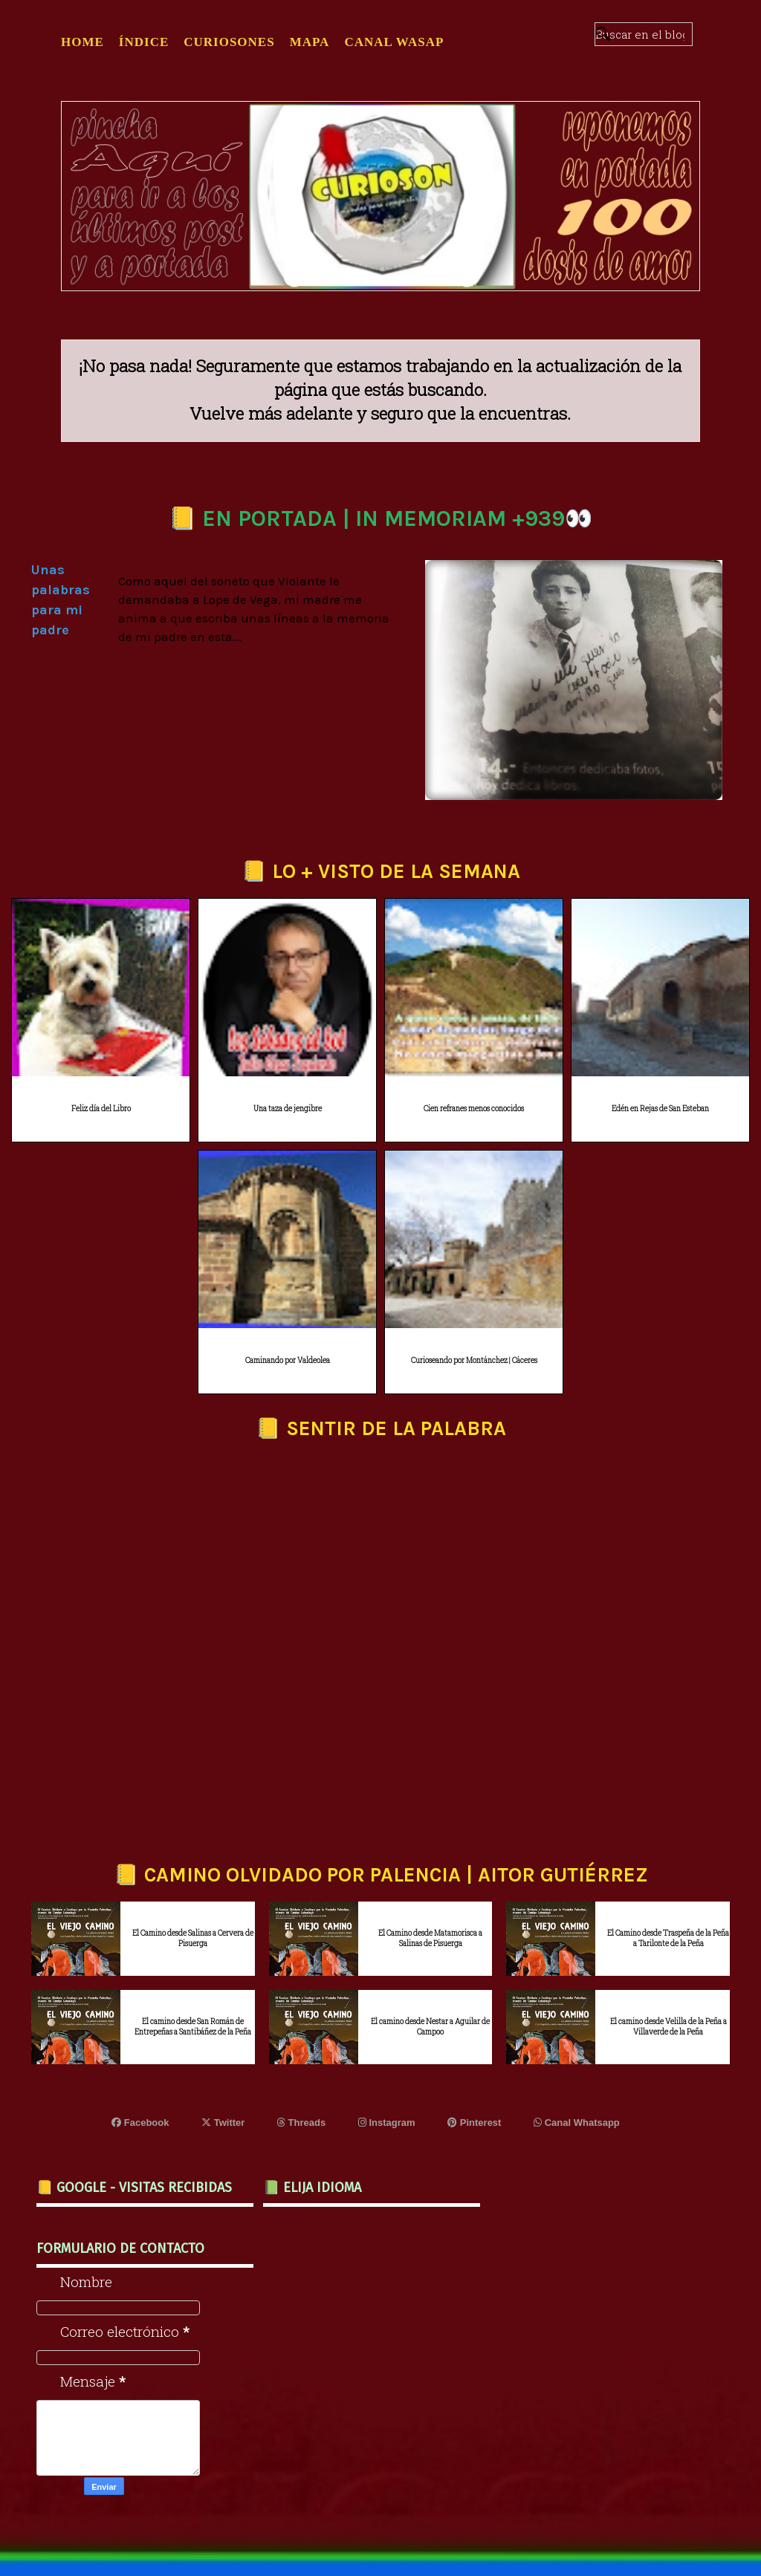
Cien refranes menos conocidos (474, 1108)
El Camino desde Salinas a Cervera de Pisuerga (192, 1938)
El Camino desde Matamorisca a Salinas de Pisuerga (430, 1938)
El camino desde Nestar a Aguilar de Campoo (430, 2027)
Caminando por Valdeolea (287, 1360)
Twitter (223, 2122)
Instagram (386, 2122)
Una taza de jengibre (287, 1108)
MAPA (310, 42)
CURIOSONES (229, 42)
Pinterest (474, 2122)
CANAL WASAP (394, 42)
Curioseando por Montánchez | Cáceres (474, 1360)
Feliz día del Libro (101, 1108)
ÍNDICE (144, 42)
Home (82, 42)
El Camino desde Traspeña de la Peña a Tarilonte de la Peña (668, 1938)
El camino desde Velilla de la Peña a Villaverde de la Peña (668, 2027)
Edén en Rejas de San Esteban (660, 1108)
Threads (301, 2122)
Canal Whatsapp (577, 2122)
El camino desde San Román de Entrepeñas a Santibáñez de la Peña (193, 2027)
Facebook (140, 2122)
